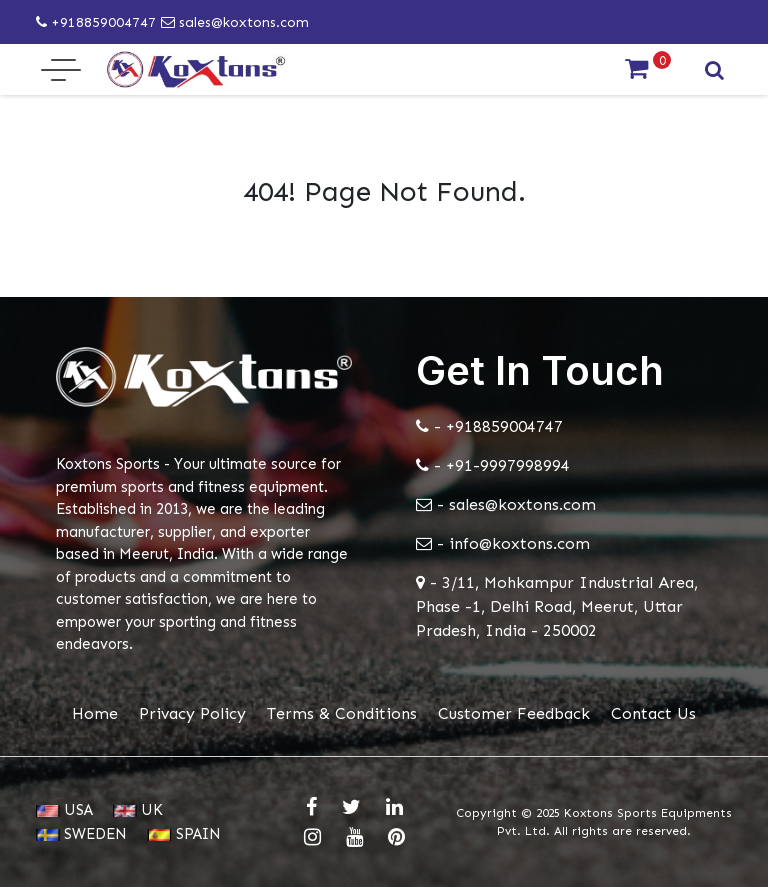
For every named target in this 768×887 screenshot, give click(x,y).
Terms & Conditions (342, 713)
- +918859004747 (489, 426)
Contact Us (653, 713)
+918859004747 (96, 22)
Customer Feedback (514, 713)
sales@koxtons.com (235, 22)
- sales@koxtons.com (506, 504)
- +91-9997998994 (493, 465)
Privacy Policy (192, 713)
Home (95, 713)
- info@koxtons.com (503, 543)
